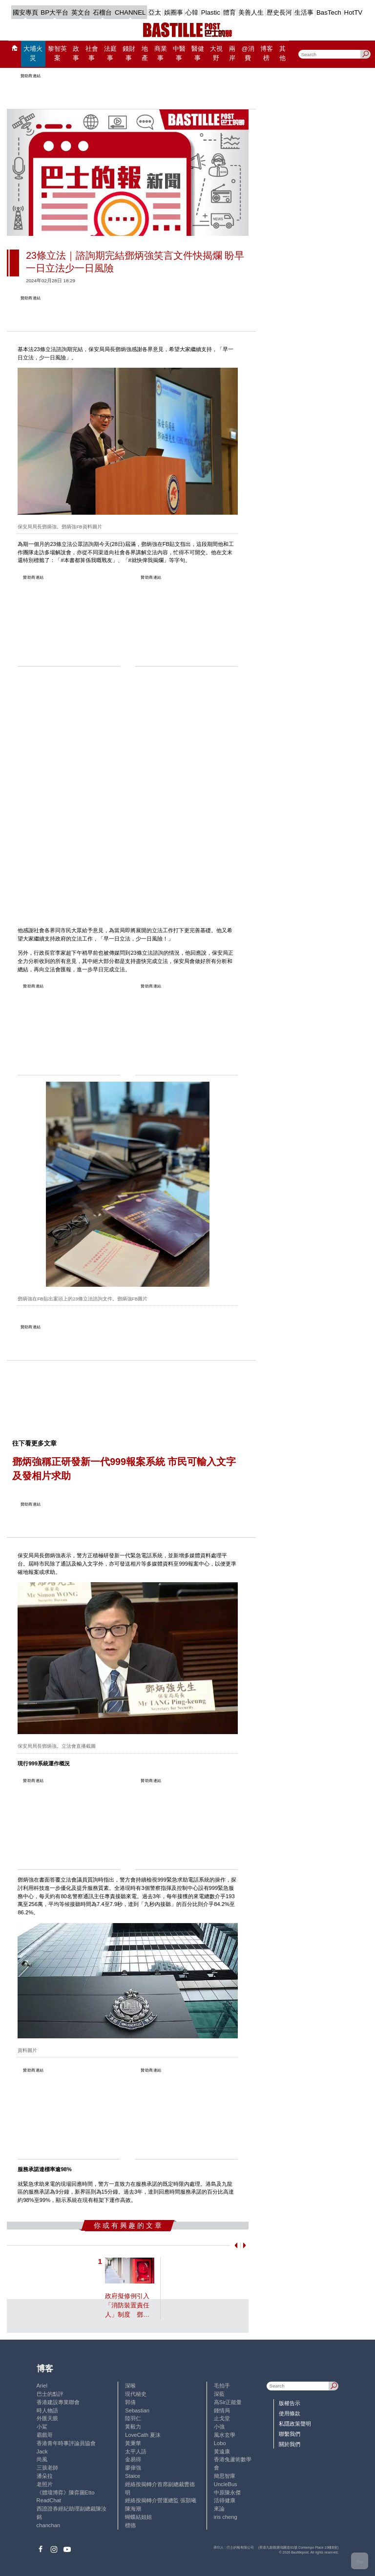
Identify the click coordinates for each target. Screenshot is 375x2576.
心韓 (192, 12)
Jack (42, 2451)
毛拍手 (222, 2385)
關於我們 (289, 2444)
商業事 (160, 53)
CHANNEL (130, 12)
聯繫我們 (289, 2434)
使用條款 (289, 2413)
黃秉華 (133, 2443)
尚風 (42, 2459)
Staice (132, 2476)
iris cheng (225, 2517)
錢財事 (129, 53)
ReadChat (49, 2500)
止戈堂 (222, 2418)
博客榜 (266, 53)
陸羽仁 (133, 2418)
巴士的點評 (50, 2394)
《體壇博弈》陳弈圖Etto (66, 2492)
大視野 (216, 53)
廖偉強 (133, 2468)
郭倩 (130, 2402)
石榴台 (102, 12)
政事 (76, 53)
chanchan (49, 2525)
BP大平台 (54, 12)
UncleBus (225, 2484)
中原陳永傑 (227, 2492)
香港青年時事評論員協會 (66, 2443)
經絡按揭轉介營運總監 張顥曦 (160, 2500)
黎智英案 (57, 53)
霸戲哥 (45, 2435)
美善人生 (251, 12)
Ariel (42, 2385)
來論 (219, 2509)
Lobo (220, 2443)
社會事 (91, 53)
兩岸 (232, 53)
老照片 (45, 2484)
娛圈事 (173, 12)
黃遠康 (222, 2451)
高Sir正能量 (228, 2402)
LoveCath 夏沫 (143, 2435)
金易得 (133, 2459)
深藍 (219, 2394)
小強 (219, 2426)
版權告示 (289, 2403)
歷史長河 (279, 12)
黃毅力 (133, 2426)
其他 (282, 53)
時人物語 (47, 2410)
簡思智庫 (224, 2476)
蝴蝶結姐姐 (138, 2517)
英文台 (80, 12)
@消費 (248, 53)
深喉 (130, 2385)
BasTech (328, 12)
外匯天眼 (47, 2418)
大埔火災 (32, 53)
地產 (145, 53)
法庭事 (110, 53)
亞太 (154, 12)
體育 (229, 12)
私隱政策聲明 (295, 2424)
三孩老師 (47, 2468)
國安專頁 (25, 12)
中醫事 (179, 53)
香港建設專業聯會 (58, 2402)
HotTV (353, 12)
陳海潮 (133, 2509)
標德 (130, 2525)
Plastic (210, 12)
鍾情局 (222, 2410)
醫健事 (197, 53)
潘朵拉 (45, 2476)
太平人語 (135, 2451)
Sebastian (137, 2410)
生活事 (303, 12)
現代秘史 (135, 2394)
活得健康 (224, 2500)
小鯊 (42, 2426)
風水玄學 (224, 2435)
